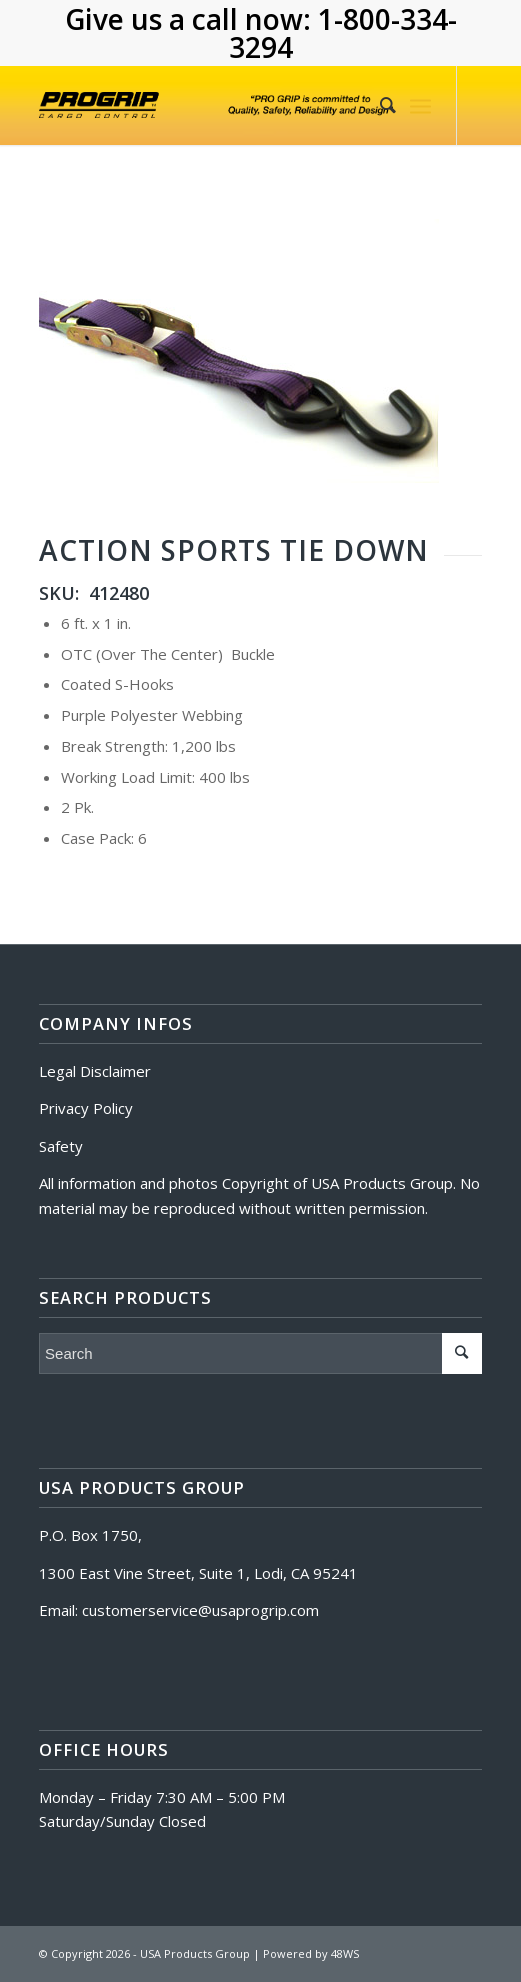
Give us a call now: (191, 19)
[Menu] (420, 105)
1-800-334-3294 (343, 33)
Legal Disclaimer (95, 1071)
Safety (61, 1146)
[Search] (378, 105)
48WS (345, 1953)
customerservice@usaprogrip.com (200, 1610)
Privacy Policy (86, 1108)
